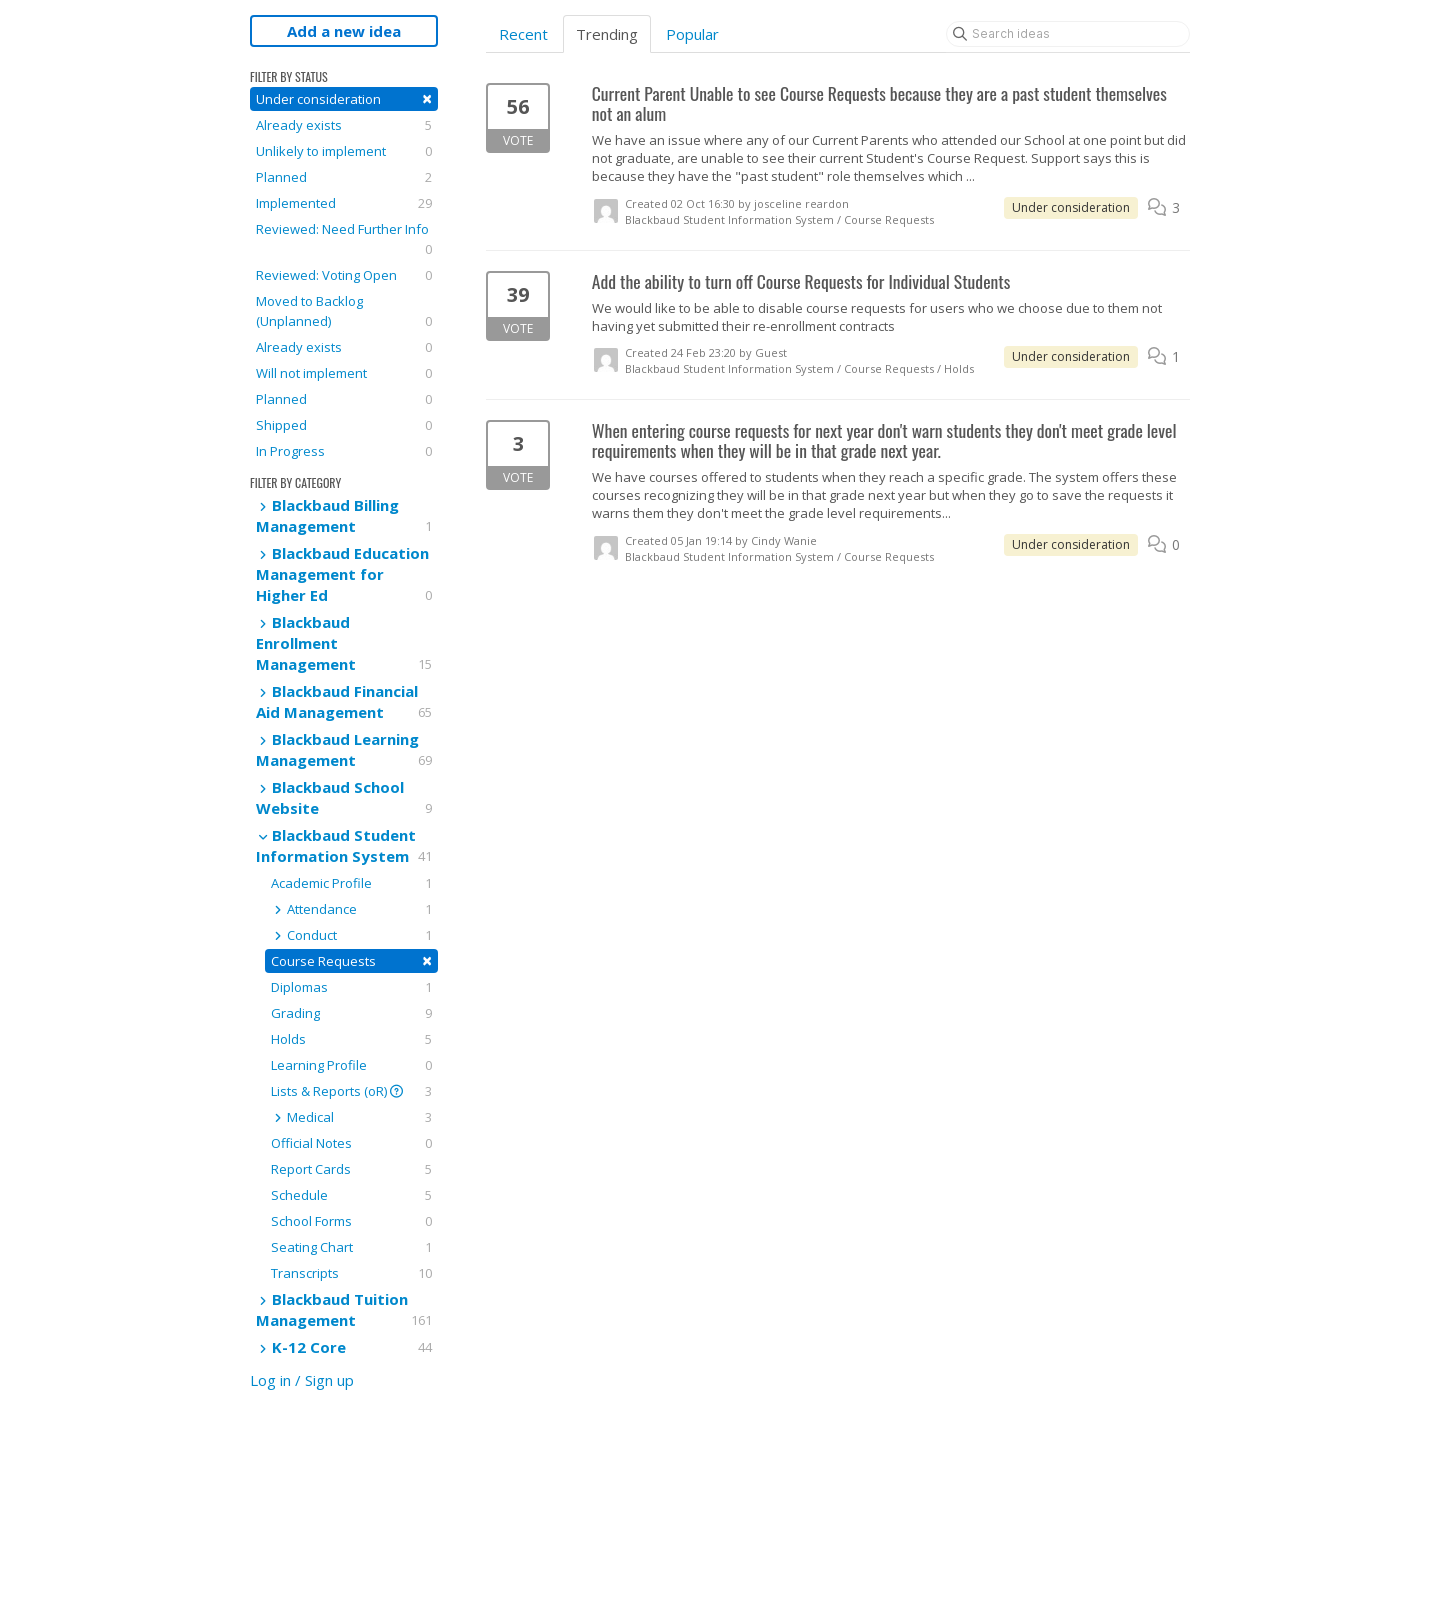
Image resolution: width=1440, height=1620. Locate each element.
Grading (351, 1013)
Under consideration (344, 98)
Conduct (351, 935)
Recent (523, 34)
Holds (351, 1039)
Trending (607, 34)
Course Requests (351, 960)
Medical (351, 1117)
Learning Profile (351, 1065)
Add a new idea (344, 31)
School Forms (351, 1221)
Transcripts (351, 1273)
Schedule (351, 1195)
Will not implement (344, 373)
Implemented (344, 203)
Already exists (344, 125)
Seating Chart (351, 1247)
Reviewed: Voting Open (344, 275)
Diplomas (351, 987)
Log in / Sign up (302, 1380)
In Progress (344, 451)
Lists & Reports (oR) (351, 1091)
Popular (692, 34)
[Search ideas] (1068, 34)
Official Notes (351, 1143)
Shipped (344, 425)
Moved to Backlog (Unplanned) (344, 311)
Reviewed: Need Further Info (344, 239)
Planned (344, 177)
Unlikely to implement (344, 151)
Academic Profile (351, 883)
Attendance (351, 909)
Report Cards (351, 1169)
